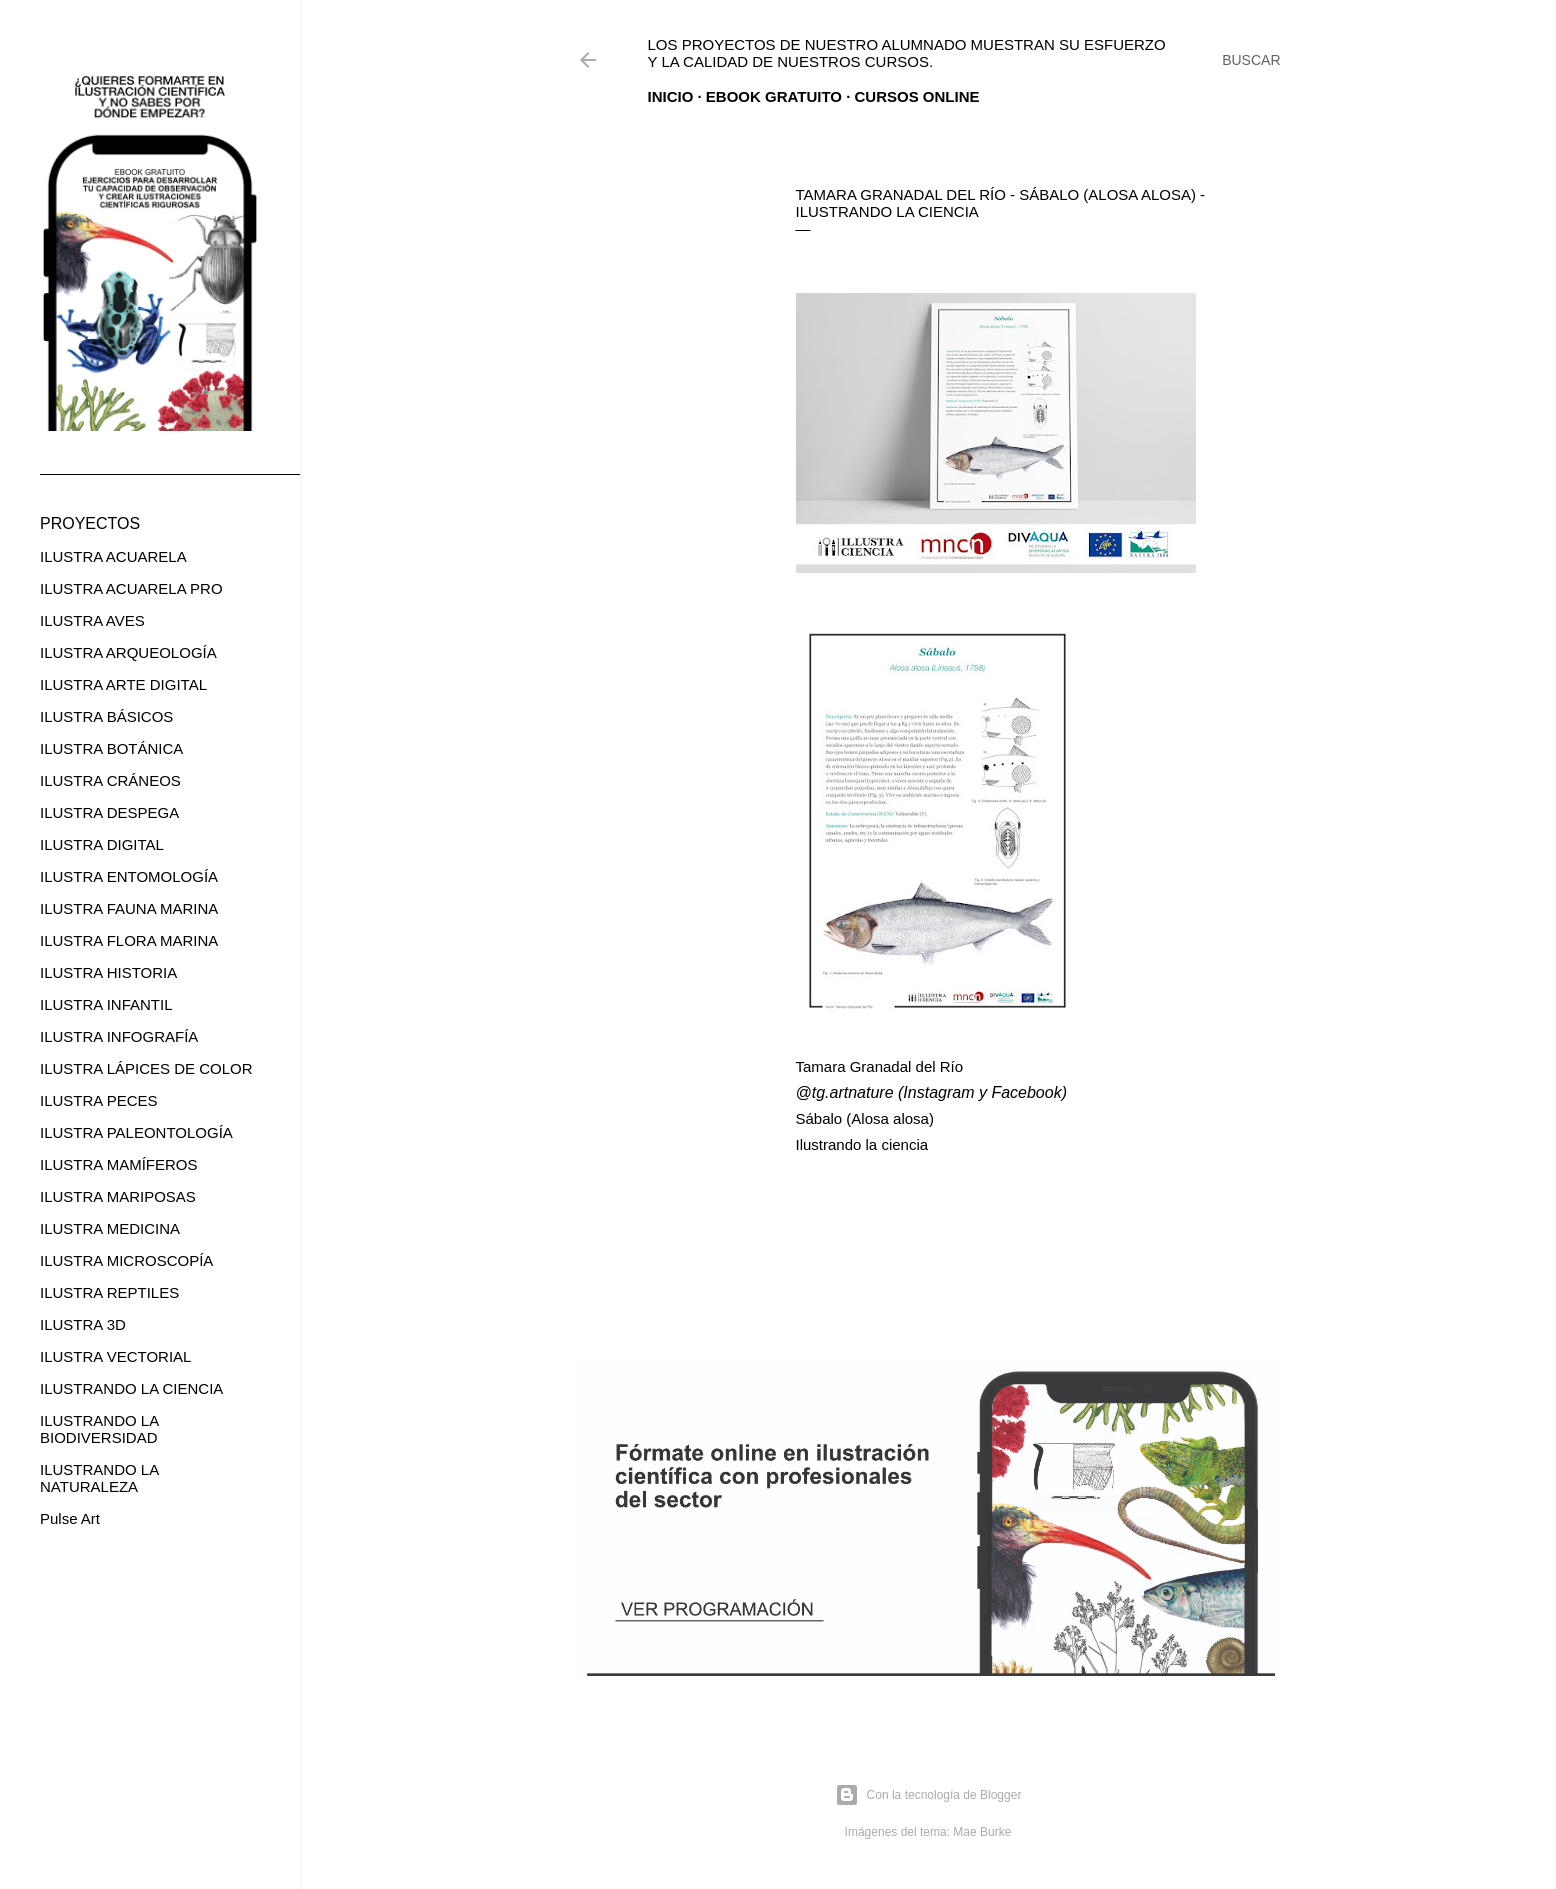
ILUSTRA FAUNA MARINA (129, 908)
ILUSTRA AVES (92, 620)
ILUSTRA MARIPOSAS (118, 1196)
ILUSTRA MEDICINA (110, 1228)
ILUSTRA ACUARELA (113, 556)
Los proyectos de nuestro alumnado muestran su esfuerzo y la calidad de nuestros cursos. (907, 53)
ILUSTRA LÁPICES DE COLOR (146, 1068)
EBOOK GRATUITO (774, 96)
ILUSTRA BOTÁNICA (111, 748)
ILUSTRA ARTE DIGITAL (123, 684)
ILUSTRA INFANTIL (106, 1004)
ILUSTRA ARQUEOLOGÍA (128, 652)
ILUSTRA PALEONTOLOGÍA (136, 1132)
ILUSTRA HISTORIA (108, 972)
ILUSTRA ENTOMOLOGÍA (129, 876)
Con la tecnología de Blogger (928, 1795)
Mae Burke (982, 1832)
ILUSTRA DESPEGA (109, 812)
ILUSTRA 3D (83, 1324)
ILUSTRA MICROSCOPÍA (126, 1260)
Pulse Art (70, 1518)
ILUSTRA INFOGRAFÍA (119, 1036)
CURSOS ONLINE (917, 96)
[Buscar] (1251, 60)
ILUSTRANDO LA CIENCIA (131, 1388)
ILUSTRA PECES (99, 1100)
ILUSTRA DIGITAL (102, 844)
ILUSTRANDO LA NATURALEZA (99, 1478)
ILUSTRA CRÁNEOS (110, 780)
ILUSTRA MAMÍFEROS (119, 1164)
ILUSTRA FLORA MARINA (129, 940)
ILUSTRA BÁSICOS (106, 716)
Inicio (671, 96)
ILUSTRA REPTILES (109, 1292)
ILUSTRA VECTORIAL (115, 1356)
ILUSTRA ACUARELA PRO (131, 588)
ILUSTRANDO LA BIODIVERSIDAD (99, 1429)
